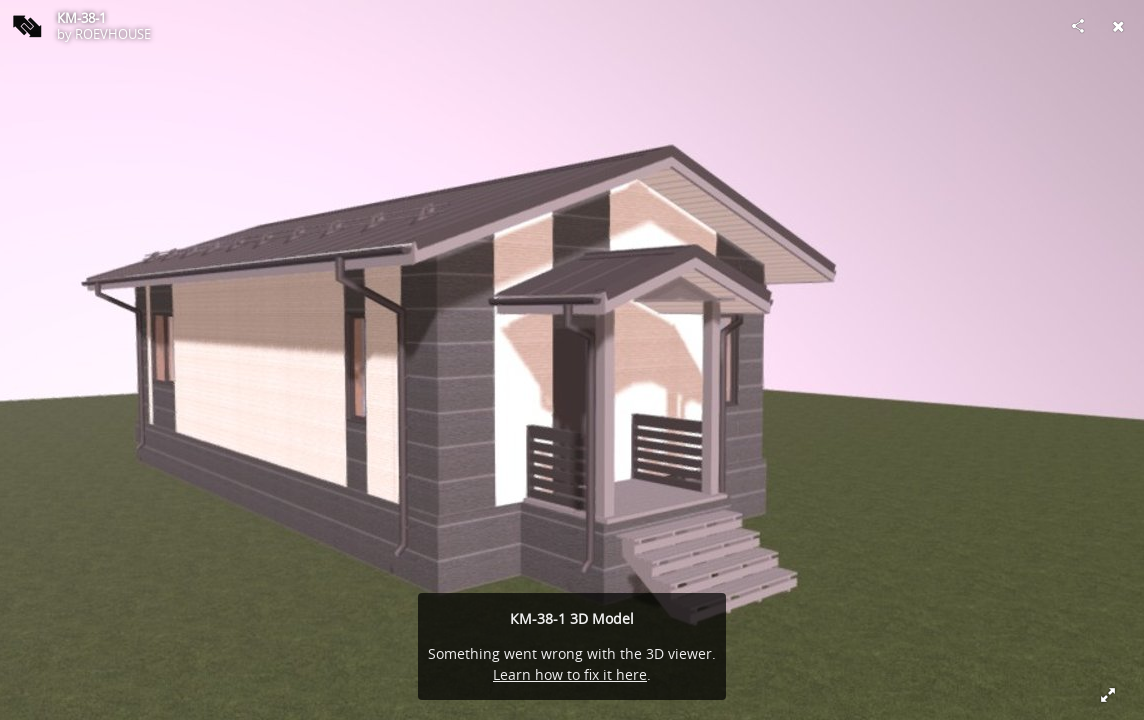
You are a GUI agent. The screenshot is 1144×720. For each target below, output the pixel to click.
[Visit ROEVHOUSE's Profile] (26, 26)
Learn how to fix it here (570, 674)
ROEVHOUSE (113, 34)
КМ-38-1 (81, 18)
